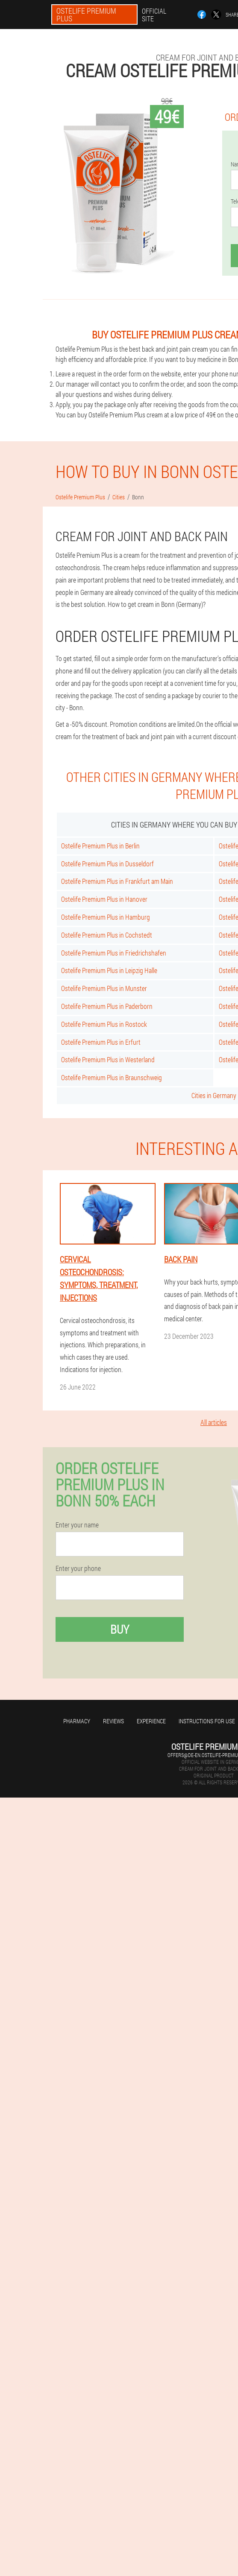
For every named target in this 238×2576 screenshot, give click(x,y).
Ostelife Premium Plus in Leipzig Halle (109, 970)
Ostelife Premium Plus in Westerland (108, 1059)
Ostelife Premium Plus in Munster (104, 988)
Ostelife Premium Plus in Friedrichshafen (113, 952)
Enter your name (77, 1524)
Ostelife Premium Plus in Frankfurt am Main (117, 881)
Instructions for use (207, 1721)
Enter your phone (78, 1568)
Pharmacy (76, 1721)
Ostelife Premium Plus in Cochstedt (106, 934)
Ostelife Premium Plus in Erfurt (101, 1041)
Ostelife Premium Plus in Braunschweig (111, 1077)
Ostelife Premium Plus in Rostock (104, 1024)
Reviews (113, 1721)
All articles (213, 1422)
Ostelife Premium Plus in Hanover (104, 899)
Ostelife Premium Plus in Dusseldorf (107, 863)
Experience (151, 1721)
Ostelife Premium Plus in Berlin (100, 845)
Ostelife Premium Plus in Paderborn (107, 1006)
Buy (119, 1629)
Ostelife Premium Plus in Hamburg (105, 916)
